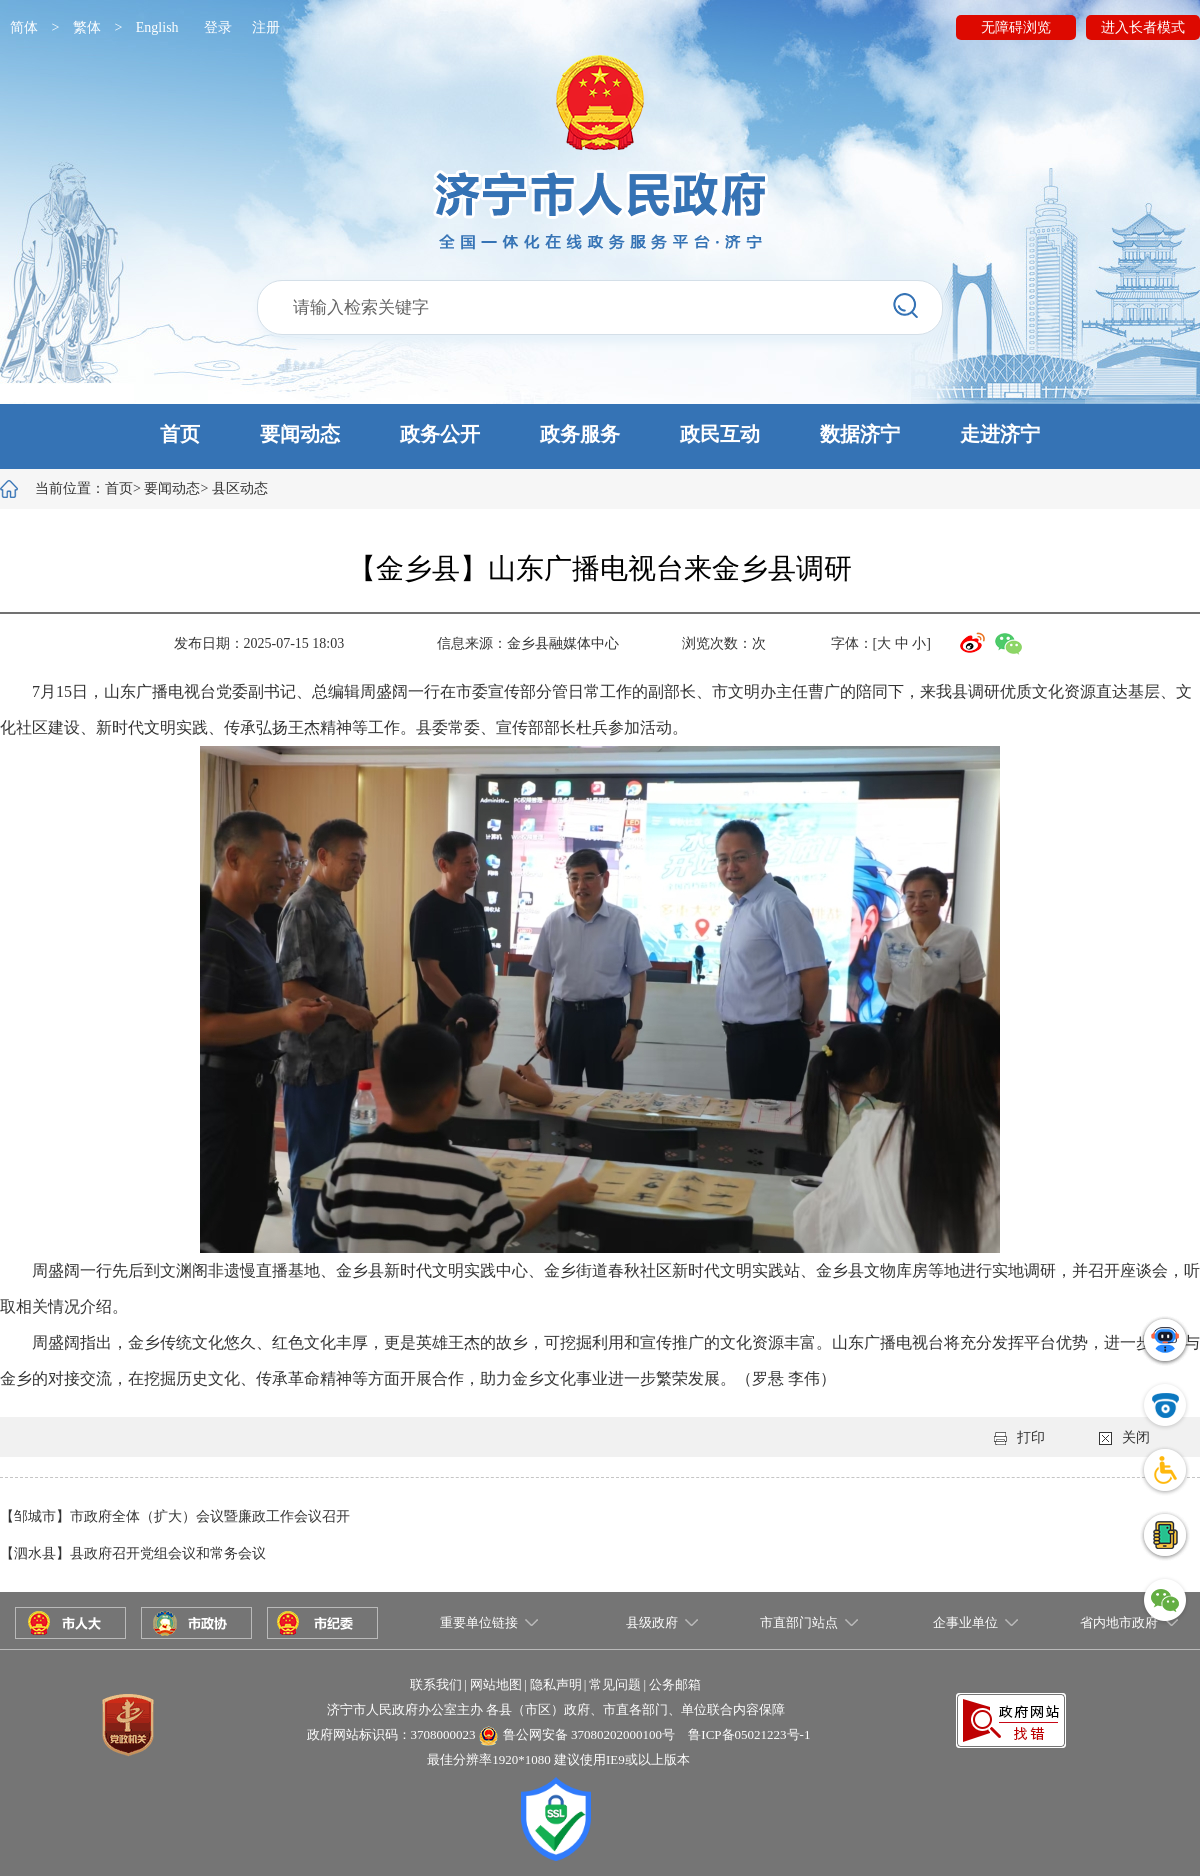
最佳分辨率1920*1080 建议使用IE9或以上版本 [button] (558, 1759)
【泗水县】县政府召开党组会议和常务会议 (133, 1553)
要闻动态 (300, 434)
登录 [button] (218, 27)
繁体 (87, 27)
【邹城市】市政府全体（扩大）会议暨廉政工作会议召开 (175, 1516)
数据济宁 (860, 434)
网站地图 (496, 1684)
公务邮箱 (675, 1684)
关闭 (1124, 1437)
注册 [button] (266, 27)
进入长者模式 (1143, 27)
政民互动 (720, 434)
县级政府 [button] (652, 1622)
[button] (600, 436)
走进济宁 (1000, 434)
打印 (1019, 1437)
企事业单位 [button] (965, 1622)
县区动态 (240, 488)
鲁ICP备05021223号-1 (749, 1734)
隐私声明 (556, 1684)
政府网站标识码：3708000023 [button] (391, 1734)
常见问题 (615, 1684)
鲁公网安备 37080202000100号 (589, 1734)
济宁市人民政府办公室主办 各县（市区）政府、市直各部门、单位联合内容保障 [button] (556, 1709)
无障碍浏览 (1016, 27)
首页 (180, 434)
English (157, 27)
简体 (24, 27)
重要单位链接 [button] (479, 1622)
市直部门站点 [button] (799, 1622)
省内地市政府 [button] (1119, 1622)
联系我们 (436, 1684)
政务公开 (440, 434)
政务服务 (580, 434)
